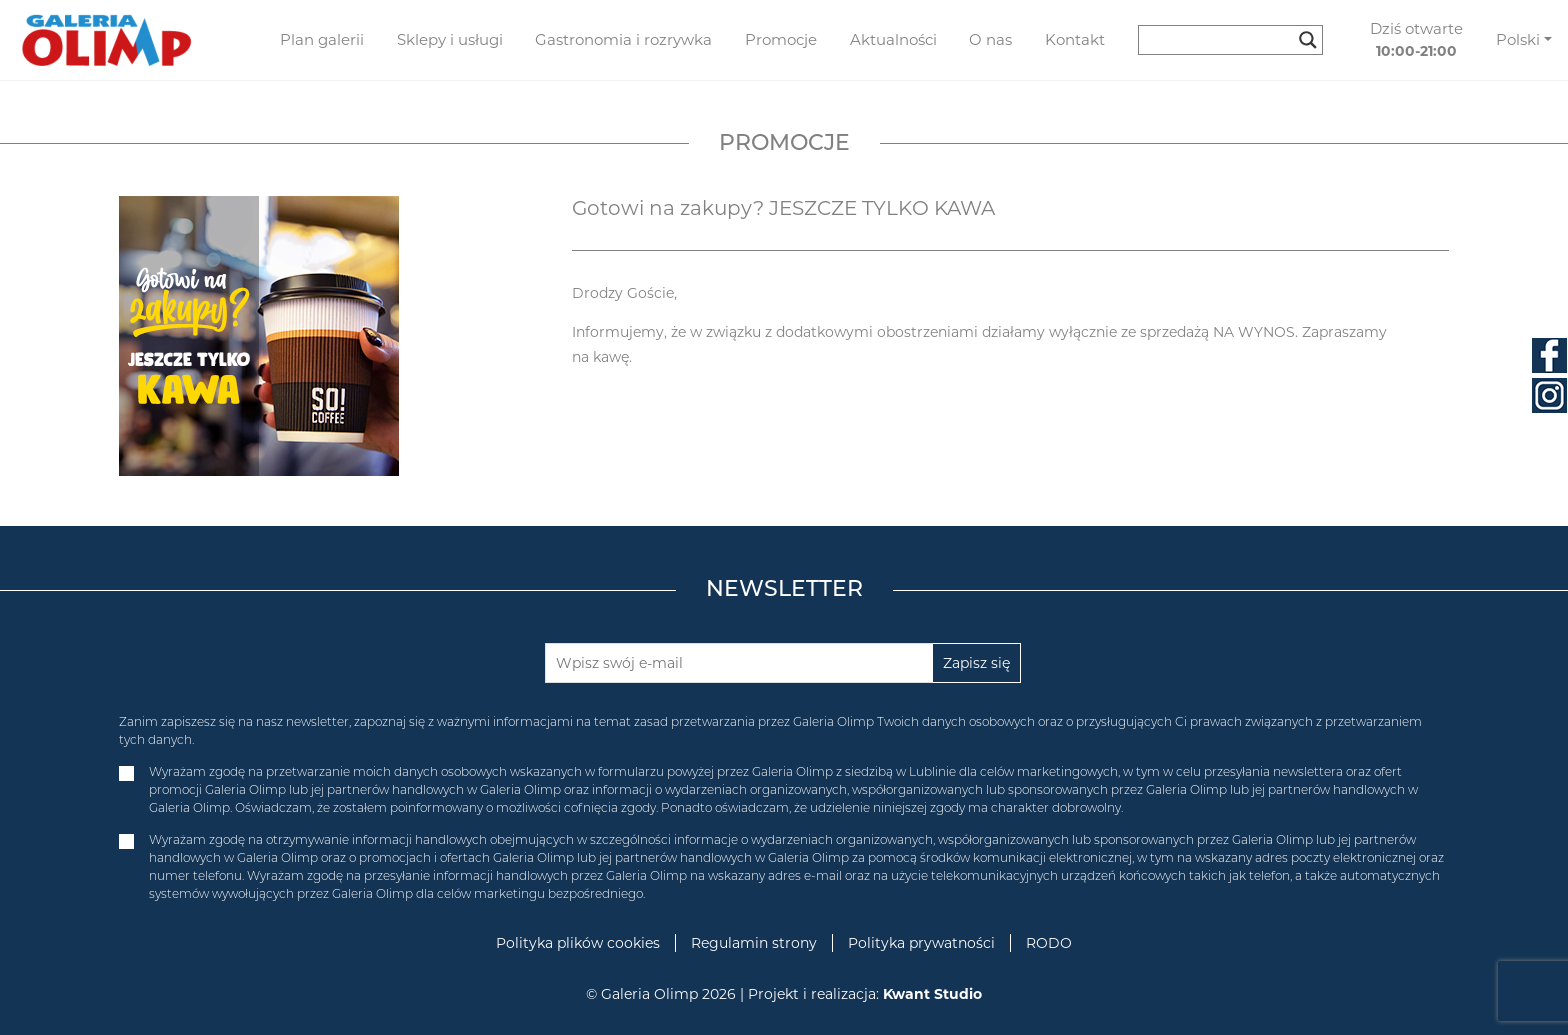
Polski (1518, 39)
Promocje (781, 39)
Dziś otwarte (1416, 40)
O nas (990, 39)
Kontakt (1075, 39)
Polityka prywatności (921, 943)
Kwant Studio (932, 994)
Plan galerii (322, 39)
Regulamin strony (754, 943)
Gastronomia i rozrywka (623, 39)
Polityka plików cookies (578, 943)
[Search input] (1221, 40)
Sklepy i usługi (450, 39)
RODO (1049, 943)
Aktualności (893, 39)
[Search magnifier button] (1308, 40)
